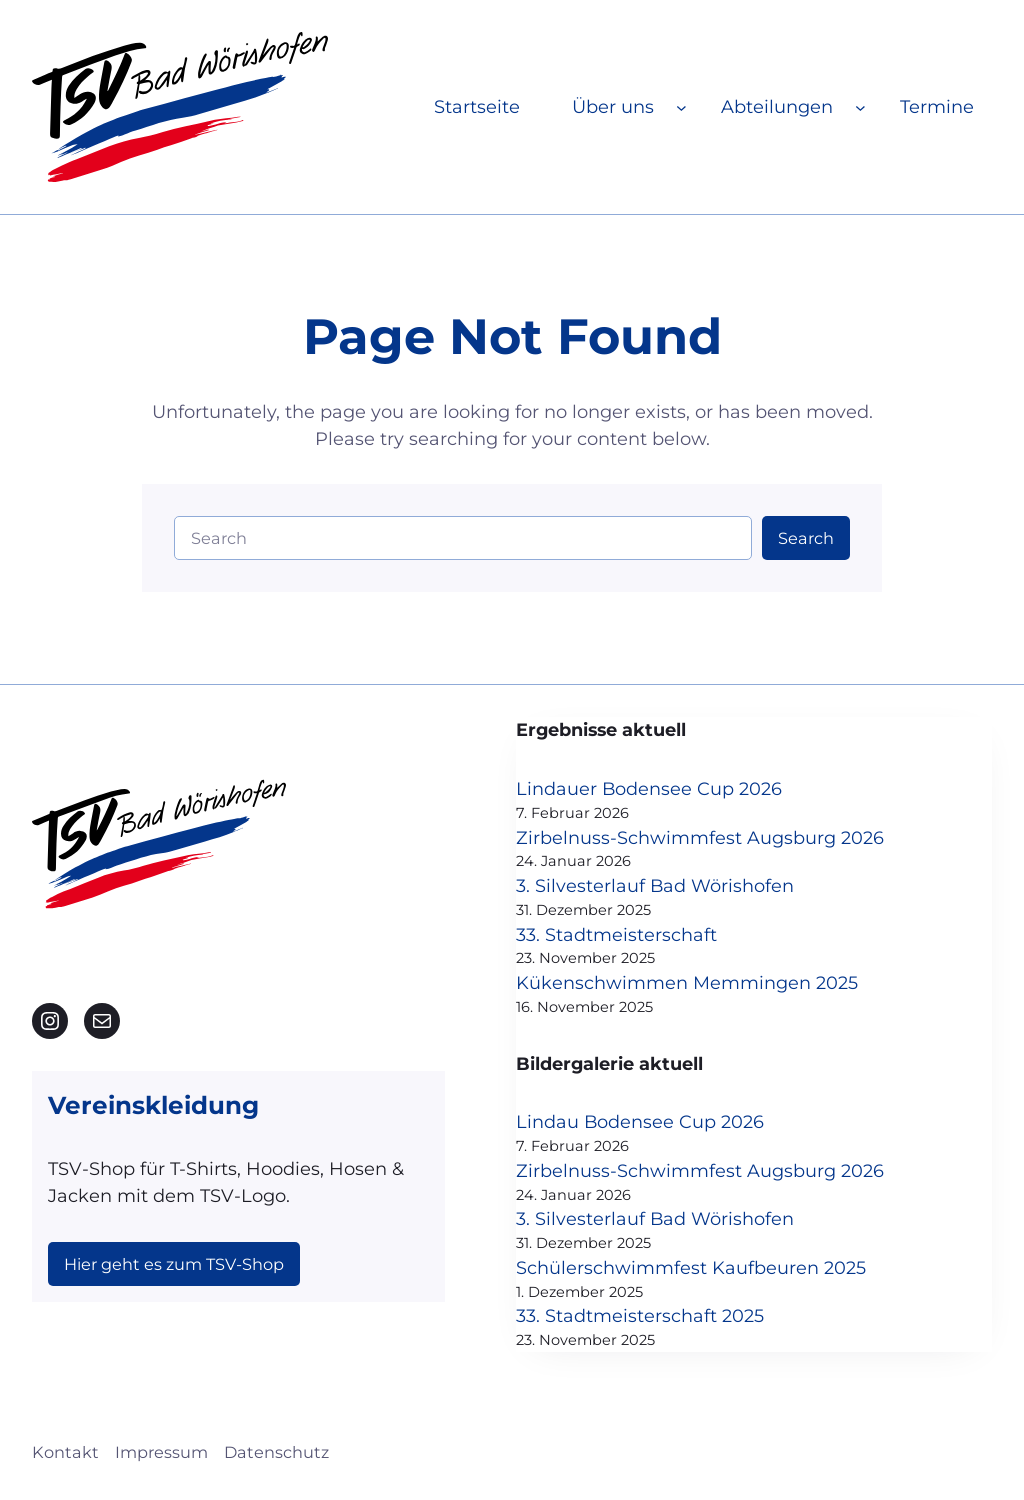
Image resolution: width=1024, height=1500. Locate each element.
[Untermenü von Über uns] (681, 107)
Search (806, 538)
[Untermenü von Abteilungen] (860, 107)
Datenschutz (276, 1456)
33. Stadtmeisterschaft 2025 (672, 1320)
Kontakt (65, 1456)
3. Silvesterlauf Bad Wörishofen (687, 887)
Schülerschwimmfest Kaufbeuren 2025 (723, 1271)
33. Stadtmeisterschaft (648, 936)
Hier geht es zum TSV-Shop (174, 1264)
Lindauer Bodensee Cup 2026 (681, 789)
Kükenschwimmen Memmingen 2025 (719, 985)
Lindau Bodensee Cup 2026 (672, 1125)
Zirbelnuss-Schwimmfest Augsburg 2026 (732, 838)
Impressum (161, 1456)
